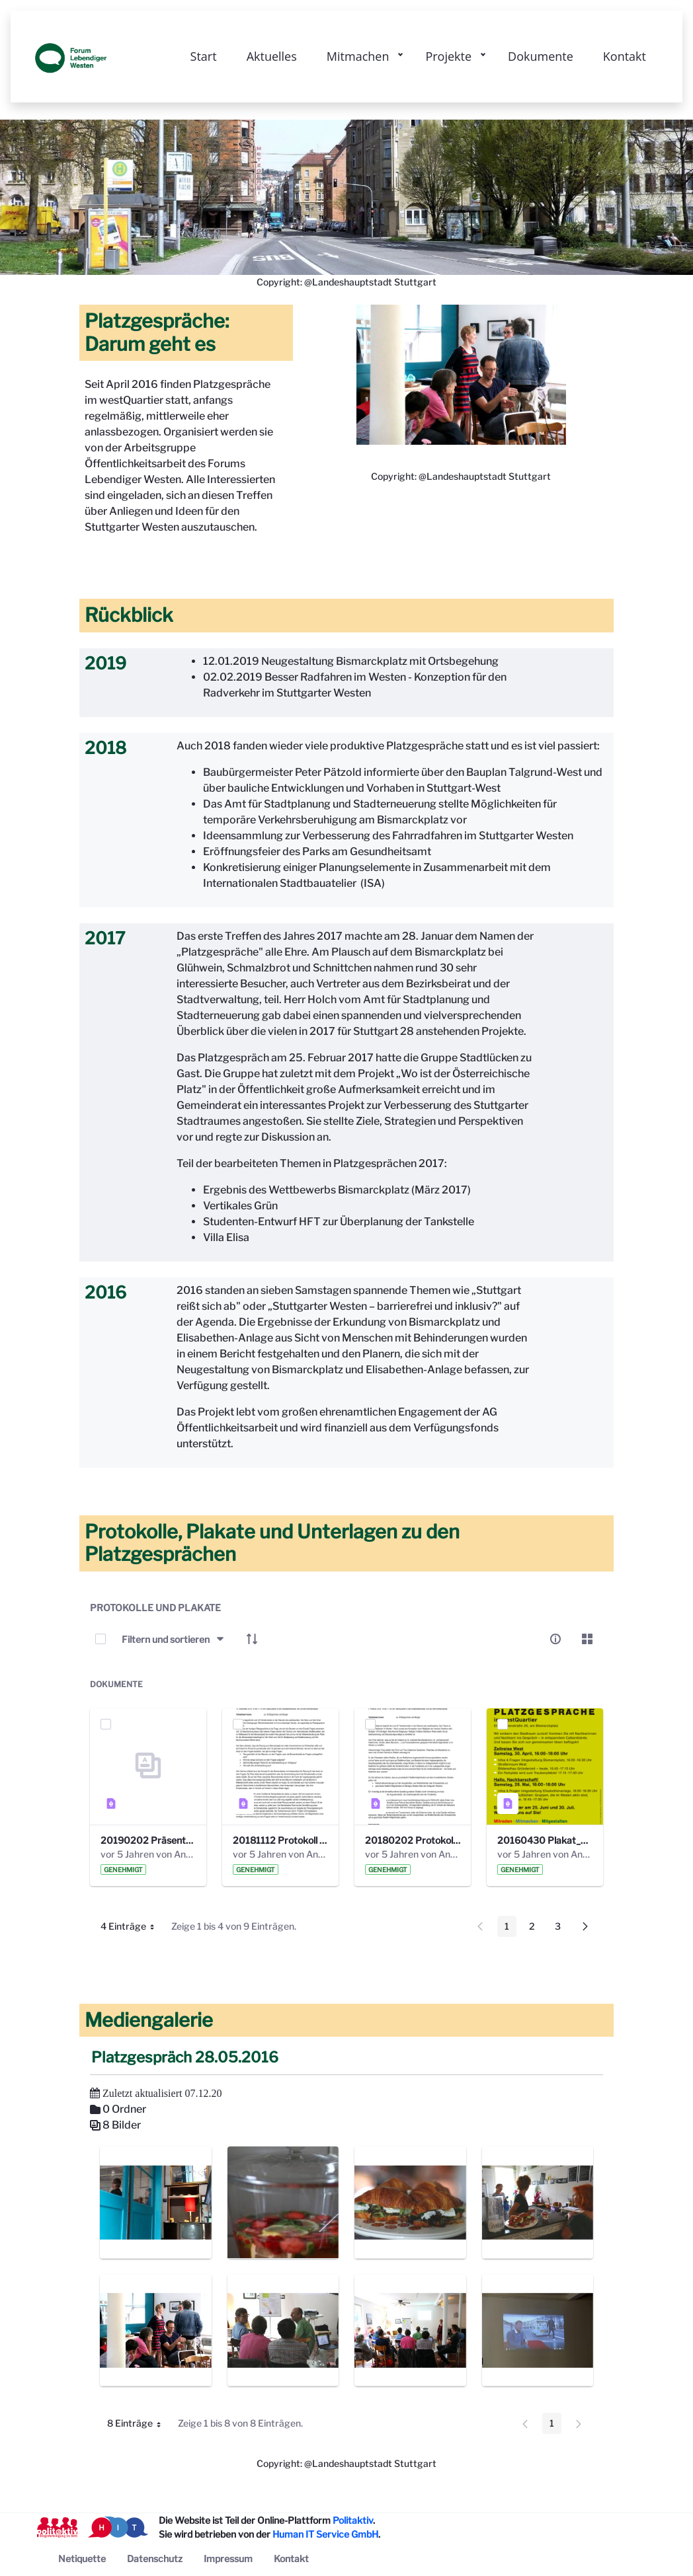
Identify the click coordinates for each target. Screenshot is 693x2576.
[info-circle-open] (555, 1638)
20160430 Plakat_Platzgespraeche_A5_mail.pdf (544, 1840)
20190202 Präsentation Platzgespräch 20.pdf (148, 1840)
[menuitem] (82, 2558)
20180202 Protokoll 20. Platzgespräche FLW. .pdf (412, 1840)
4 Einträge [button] (132, 1928)
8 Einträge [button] (139, 2425)
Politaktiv (353, 2520)
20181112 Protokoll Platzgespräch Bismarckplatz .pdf (280, 1840)
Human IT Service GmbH (325, 2534)
